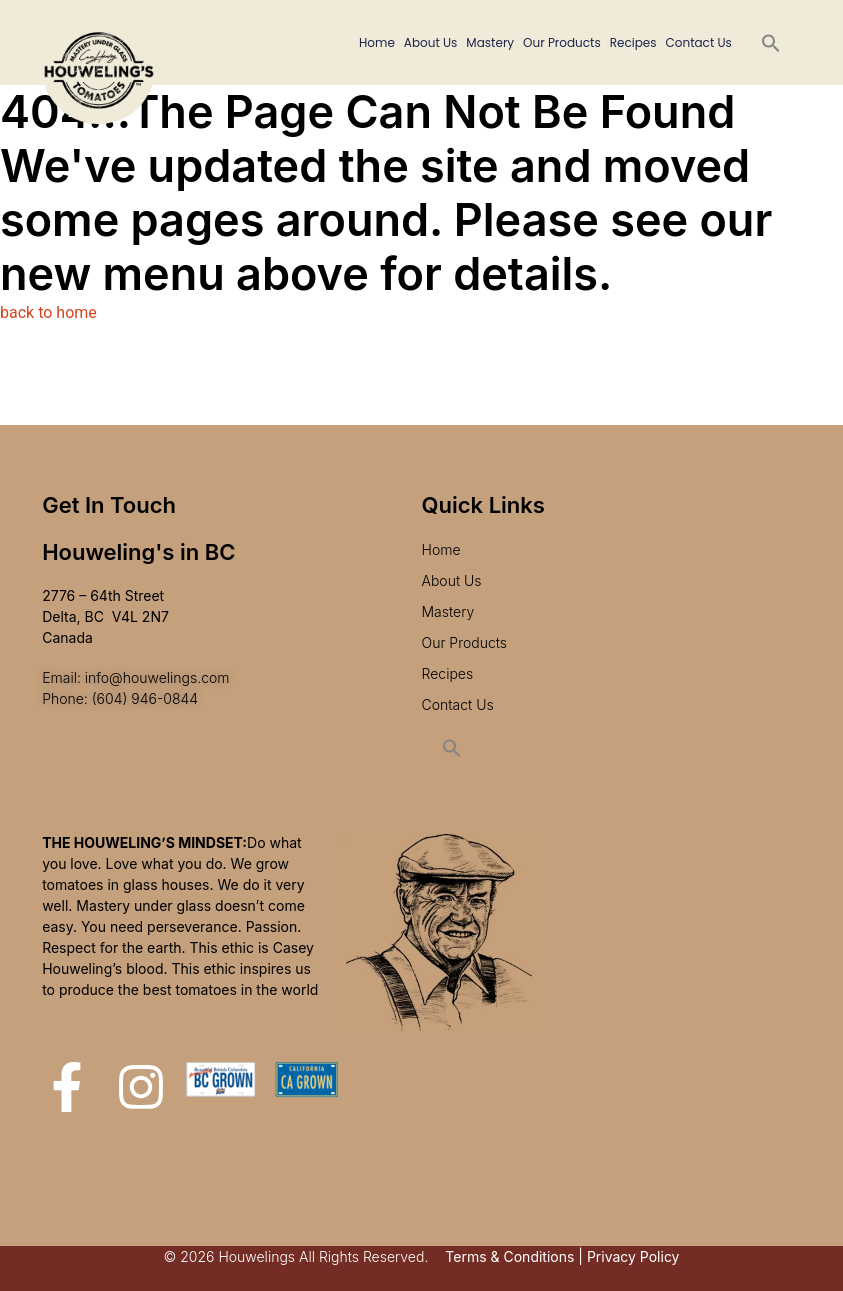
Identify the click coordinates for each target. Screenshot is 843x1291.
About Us (431, 42)
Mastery (490, 42)
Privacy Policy (633, 1256)
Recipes (633, 42)
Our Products (562, 42)
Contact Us (699, 42)
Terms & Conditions (509, 1256)
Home (377, 42)
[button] (771, 43)
